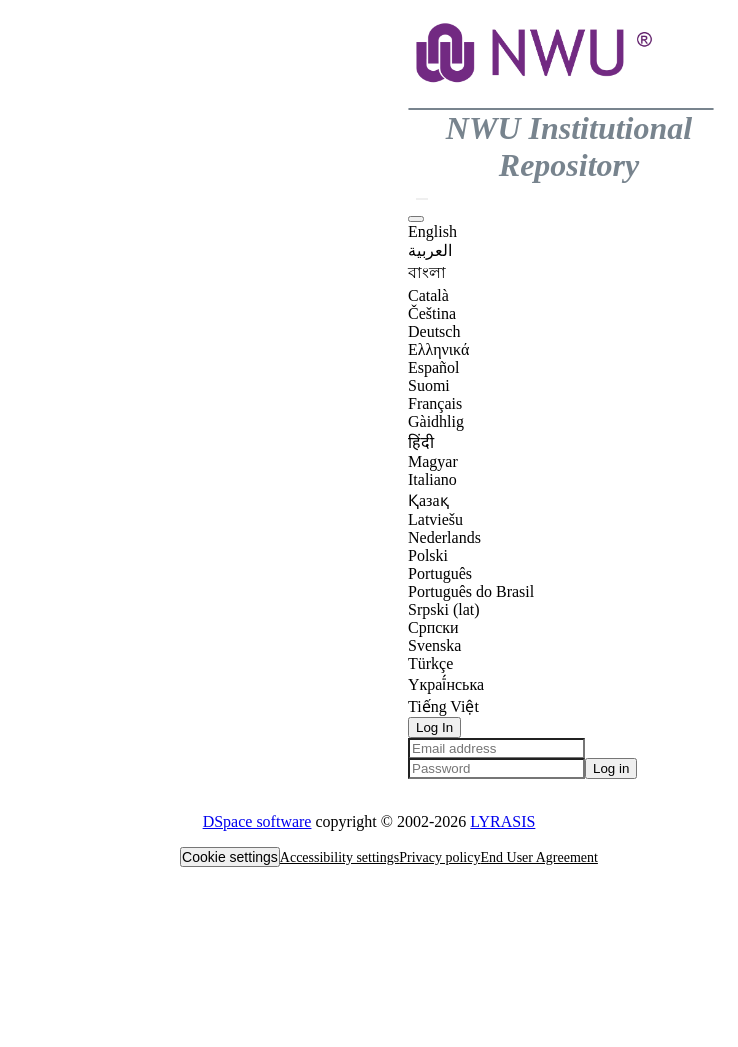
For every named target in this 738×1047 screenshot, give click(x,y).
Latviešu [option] (435, 519)
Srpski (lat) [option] (444, 609)
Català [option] (428, 295)
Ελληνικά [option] (438, 349)
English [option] (432, 231)
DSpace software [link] (257, 821)
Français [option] (435, 403)
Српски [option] (433, 627)
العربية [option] (430, 250)
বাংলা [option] (427, 272)
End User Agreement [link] (538, 857)
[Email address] (496, 748)
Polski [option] (428, 555)
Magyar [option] (433, 461)
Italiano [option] (432, 479)
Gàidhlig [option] (436, 421)
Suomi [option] (429, 385)
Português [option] (440, 573)
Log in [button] (611, 768)
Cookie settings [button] (230, 857)
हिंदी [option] (421, 442)
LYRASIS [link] (502, 821)
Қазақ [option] (428, 500)
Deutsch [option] (434, 331)
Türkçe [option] (430, 663)
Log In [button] (434, 727)
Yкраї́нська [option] (446, 684)
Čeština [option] (432, 313)
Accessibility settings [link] (339, 857)
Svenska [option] (434, 645)
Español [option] (434, 367)
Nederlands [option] (444, 537)
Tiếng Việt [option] (443, 706)
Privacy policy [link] (439, 857)
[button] (536, 98)
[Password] (496, 768)
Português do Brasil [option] (471, 591)
